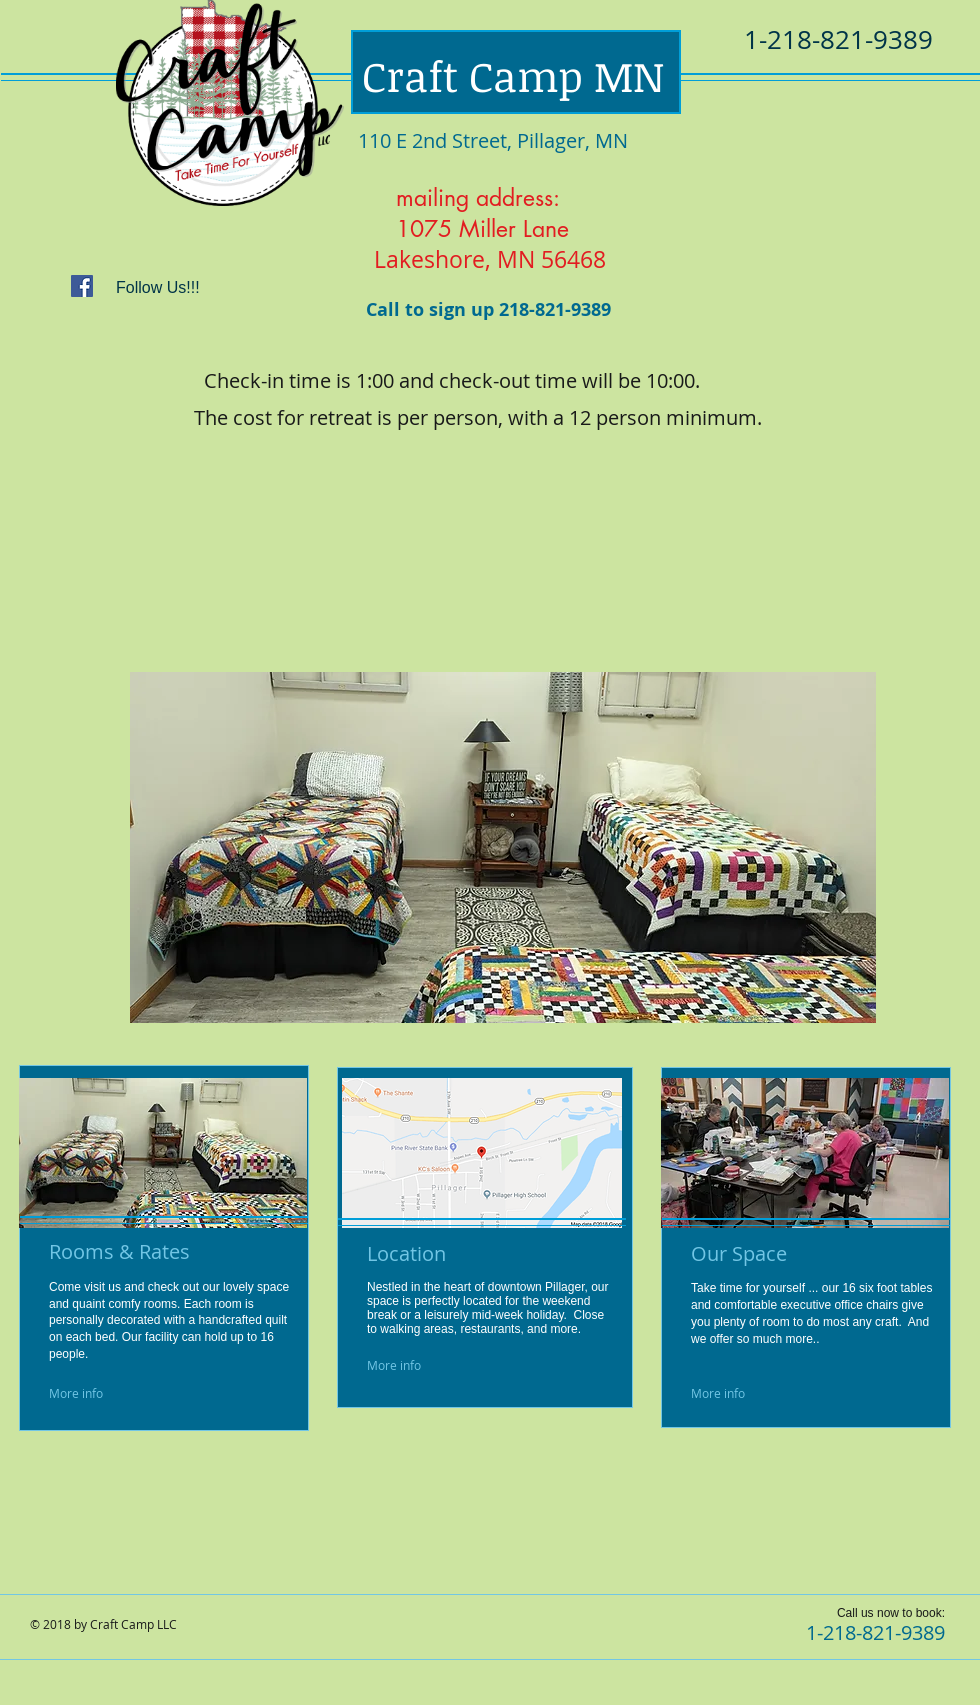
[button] (503, 847)
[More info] (96, 1393)
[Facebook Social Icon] (82, 286)
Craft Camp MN (513, 75)
